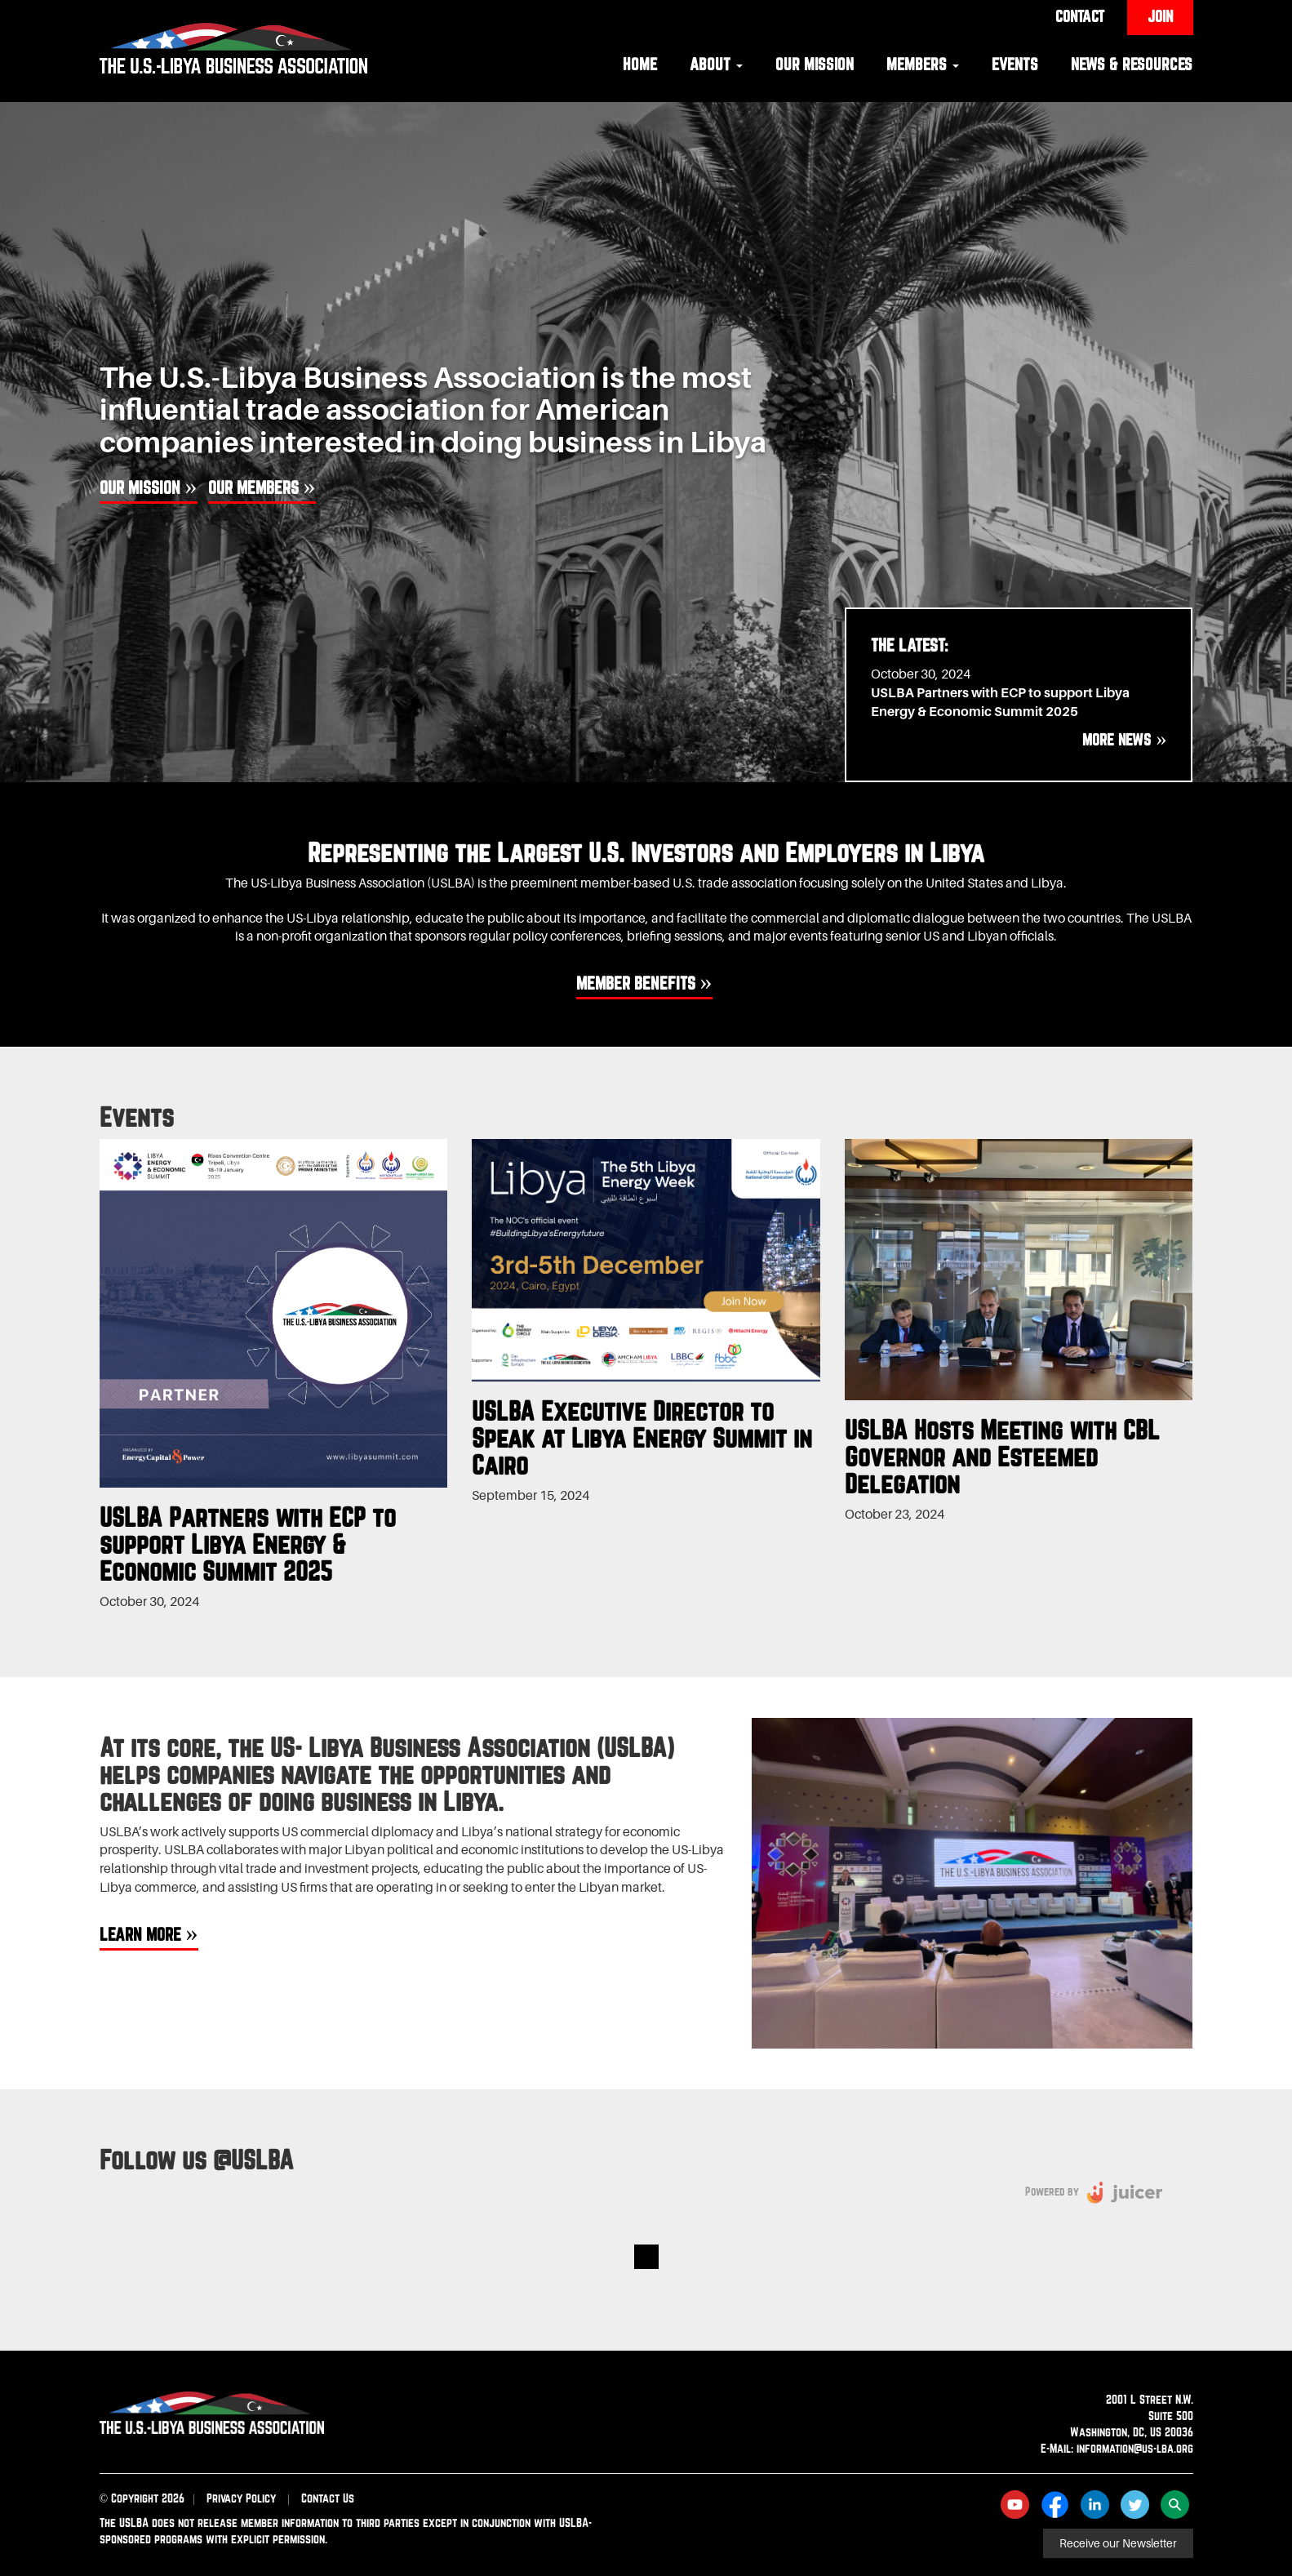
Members (922, 64)
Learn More (140, 1934)
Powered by (1052, 2191)
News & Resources (1131, 64)
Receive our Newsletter (1118, 2543)
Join (1160, 16)
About (716, 64)
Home (640, 64)
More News (1116, 740)
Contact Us (327, 2498)
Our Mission (814, 64)
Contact (1079, 16)
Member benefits (635, 983)
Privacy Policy (241, 2498)
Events (1015, 64)
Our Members (253, 487)
